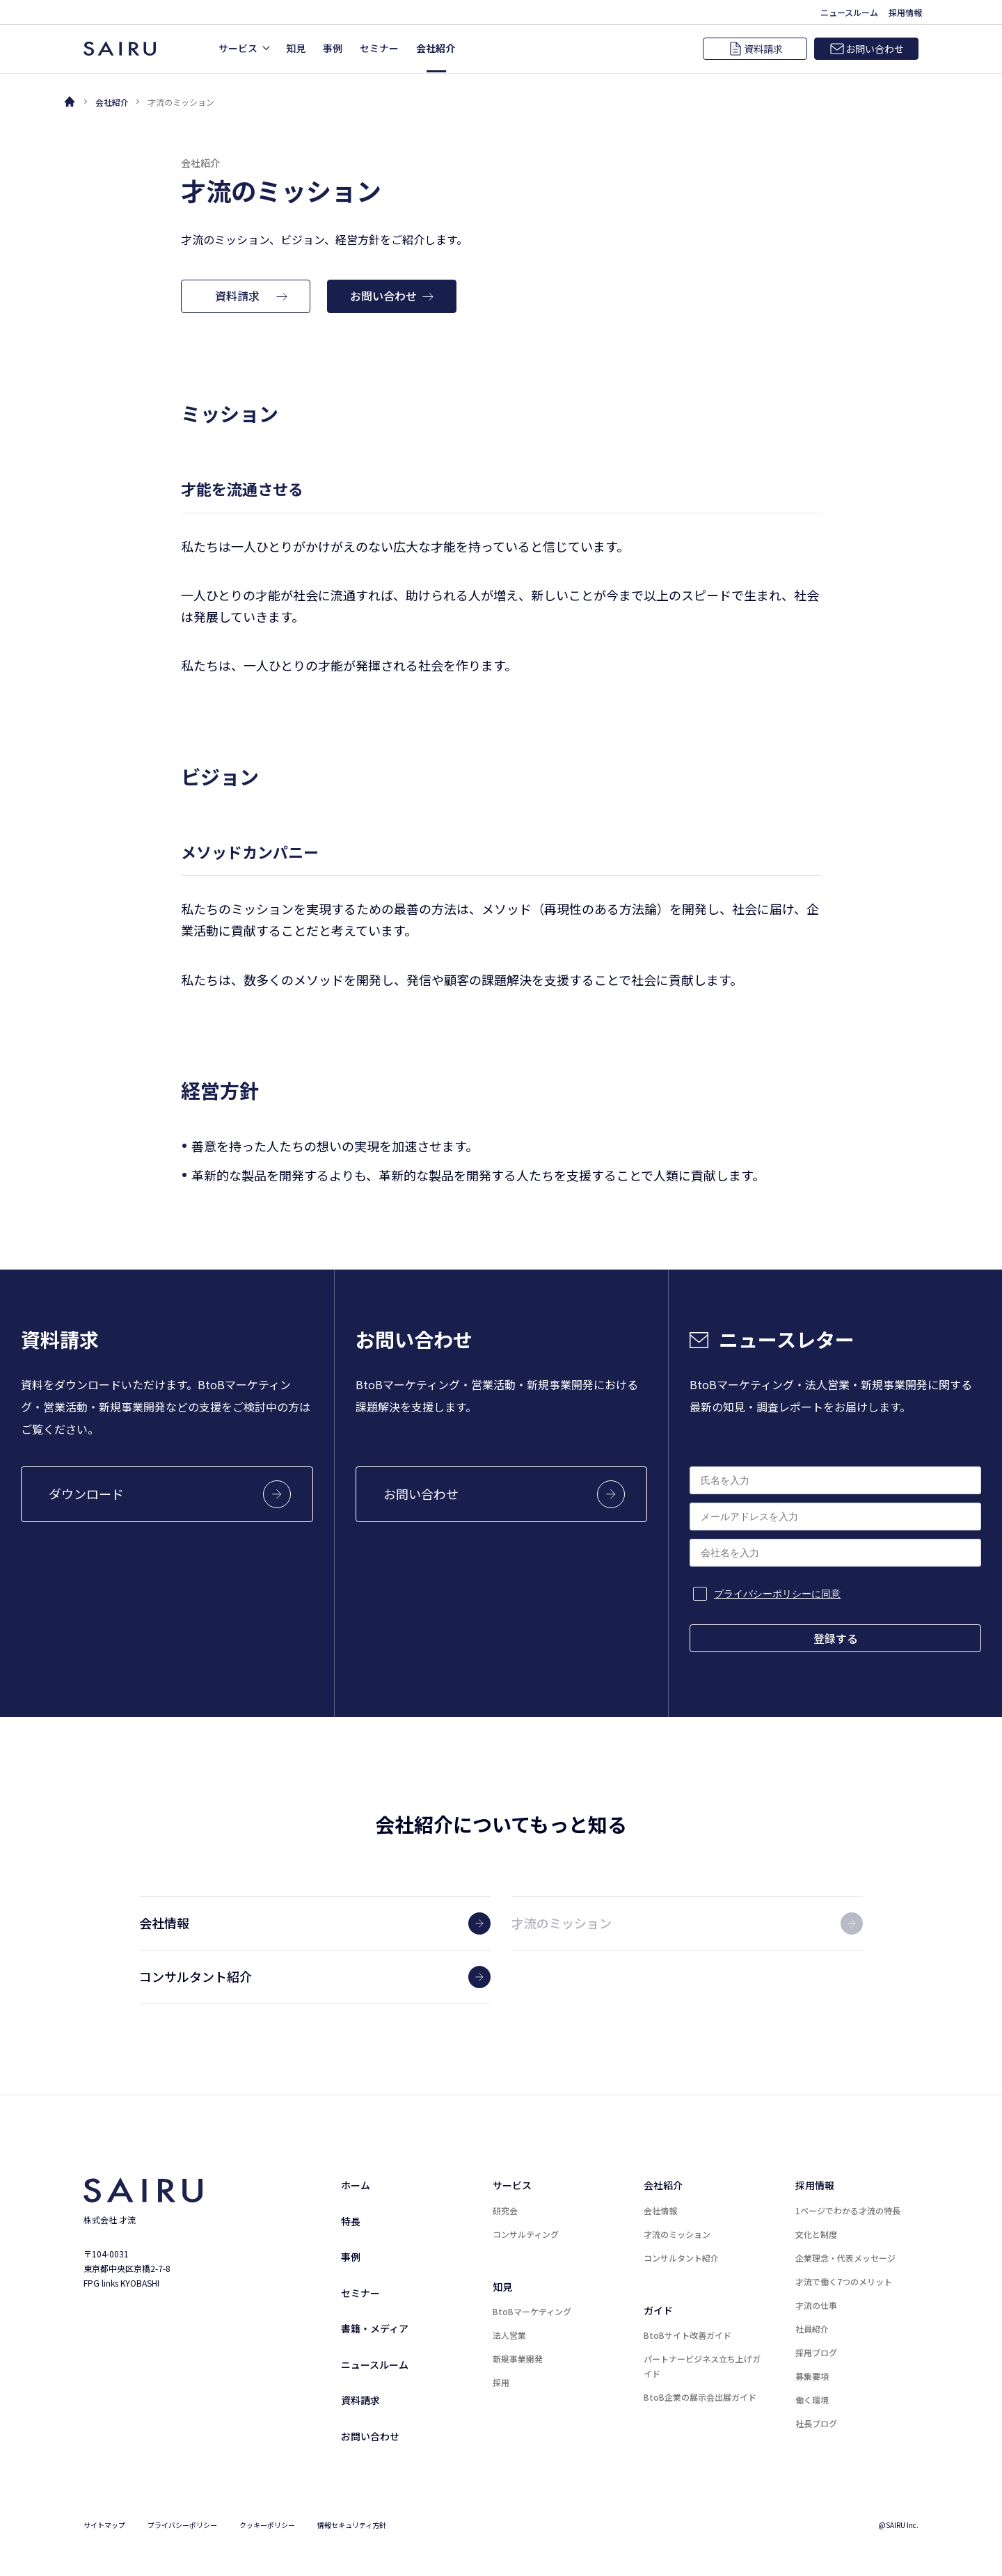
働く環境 (812, 2400)
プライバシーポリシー (182, 2525)
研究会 (505, 2210)
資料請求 (360, 2400)
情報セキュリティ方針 (351, 2525)
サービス (512, 2185)
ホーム (355, 2185)
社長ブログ (816, 2423)
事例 (350, 2257)
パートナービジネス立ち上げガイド (702, 2366)
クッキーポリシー (267, 2525)
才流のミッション (677, 2234)
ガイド (658, 2310)
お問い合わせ (370, 2436)
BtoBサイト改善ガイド (687, 2335)
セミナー (360, 2293)
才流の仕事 (816, 2305)
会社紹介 (112, 102)
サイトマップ (104, 2525)
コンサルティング (526, 2234)
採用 (501, 2382)
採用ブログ (816, 2352)
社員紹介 (812, 2329)
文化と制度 (816, 2234)
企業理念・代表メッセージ (845, 2258)
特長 (350, 2221)
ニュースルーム (374, 2364)
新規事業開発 (518, 2359)
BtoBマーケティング (532, 2311)
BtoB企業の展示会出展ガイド (700, 2397)
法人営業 (509, 2335)
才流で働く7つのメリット (843, 2281)
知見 (502, 2287)
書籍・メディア (374, 2328)
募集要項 (812, 2376)
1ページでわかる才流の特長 (847, 2210)
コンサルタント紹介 (681, 2258)
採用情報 (814, 2185)
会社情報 (660, 2210)
